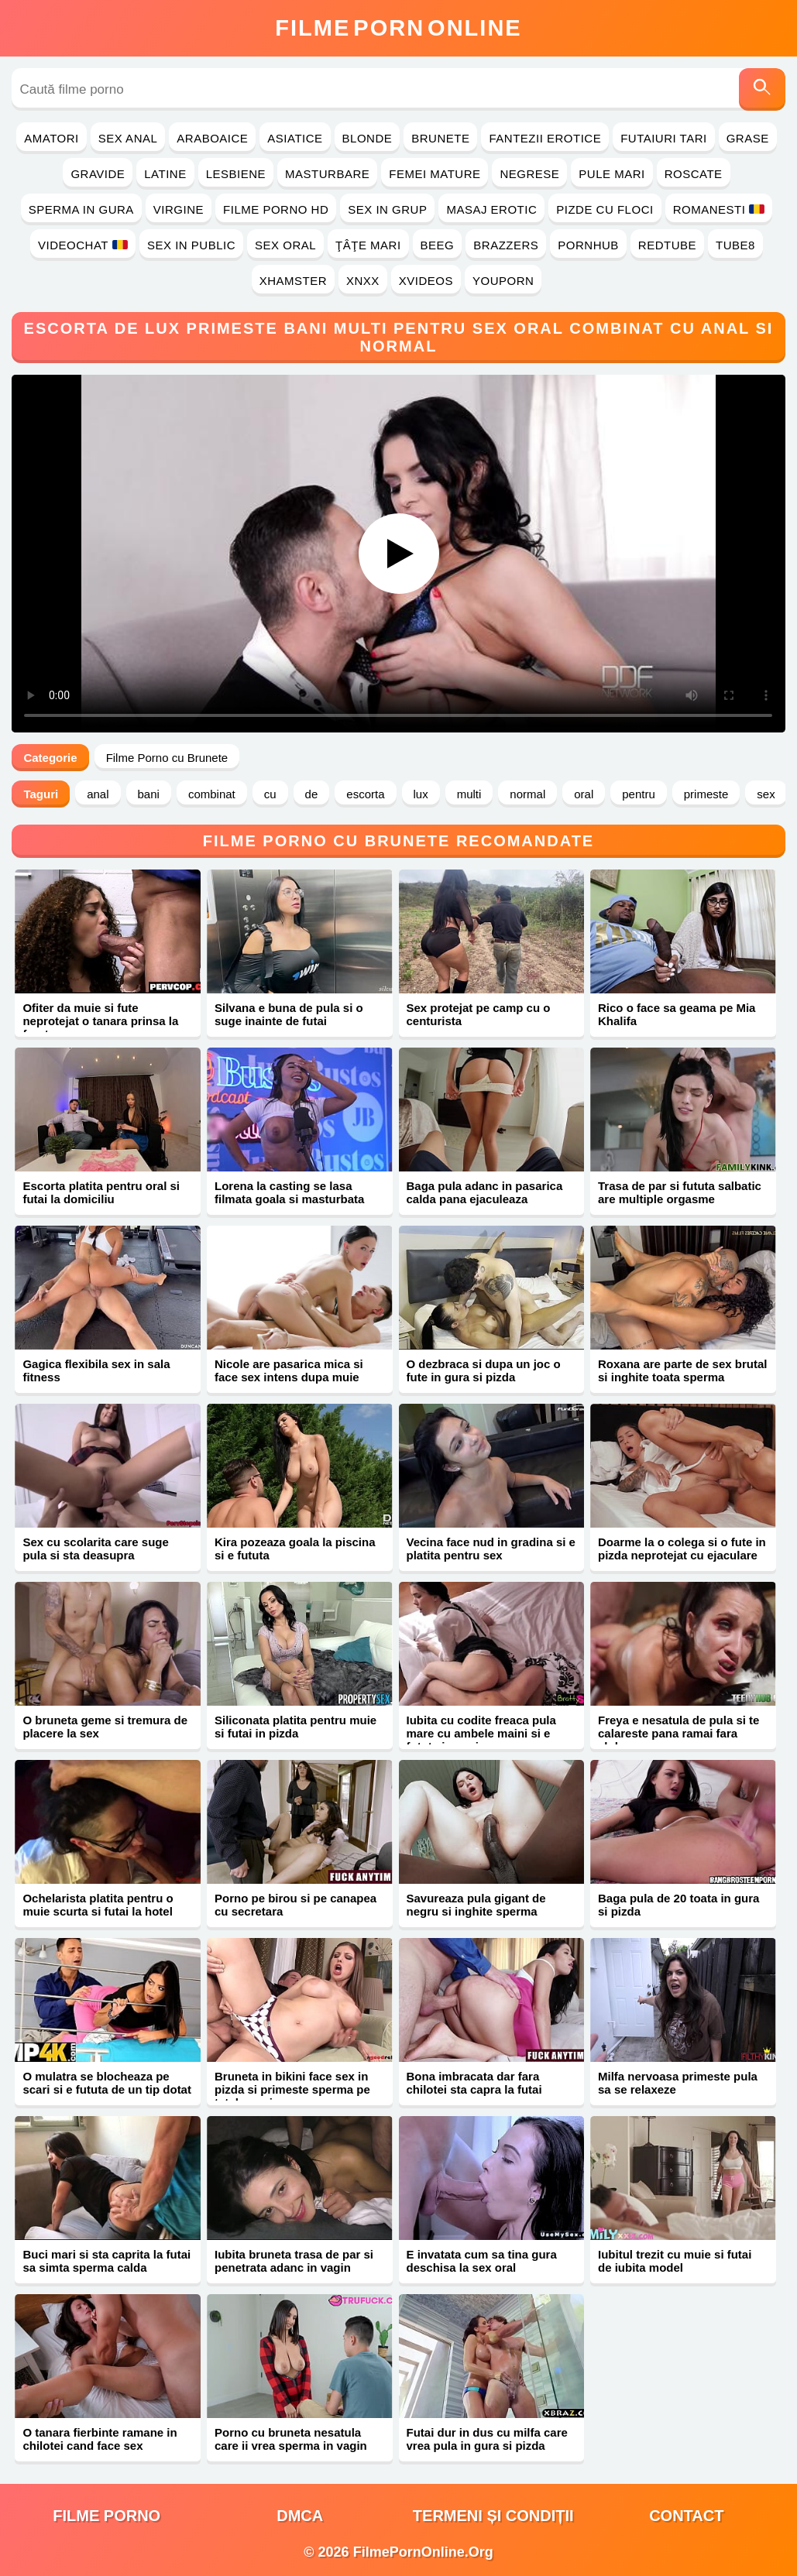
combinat (211, 794)
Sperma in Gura (81, 209)
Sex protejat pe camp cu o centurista (479, 1014)
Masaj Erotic (491, 209)
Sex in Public (191, 245)
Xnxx (363, 280)
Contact (686, 2515)
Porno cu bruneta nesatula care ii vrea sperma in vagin (291, 2439)
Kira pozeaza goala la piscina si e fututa (295, 1548)
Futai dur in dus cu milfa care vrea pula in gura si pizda (487, 2439)
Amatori (51, 138)
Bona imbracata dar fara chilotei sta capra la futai (474, 2083)
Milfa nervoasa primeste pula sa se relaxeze (677, 2083)
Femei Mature (434, 173)
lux (421, 794)
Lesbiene (236, 173)
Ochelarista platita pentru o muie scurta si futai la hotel (97, 1905)
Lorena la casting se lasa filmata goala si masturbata (289, 1192)
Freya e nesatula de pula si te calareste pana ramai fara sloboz (678, 1733)
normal (527, 794)
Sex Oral (285, 245)
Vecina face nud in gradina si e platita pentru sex (491, 1548)
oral (583, 794)
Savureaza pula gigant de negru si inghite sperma (476, 1905)
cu (270, 794)
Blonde (367, 138)
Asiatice (294, 138)
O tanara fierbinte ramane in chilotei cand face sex (99, 2439)
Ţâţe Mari (368, 245)
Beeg (438, 245)
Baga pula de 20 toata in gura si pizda (678, 1905)
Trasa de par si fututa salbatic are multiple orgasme (679, 1192)
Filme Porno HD (275, 209)
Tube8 (735, 245)
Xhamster (293, 280)
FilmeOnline (398, 27)
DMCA (300, 2515)
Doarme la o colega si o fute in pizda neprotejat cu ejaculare (682, 1548)
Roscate (694, 173)
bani (149, 794)
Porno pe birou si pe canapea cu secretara (295, 1905)
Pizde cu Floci (604, 209)
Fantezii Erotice (545, 138)
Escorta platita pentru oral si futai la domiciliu (101, 1192)
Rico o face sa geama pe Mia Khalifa (676, 1014)
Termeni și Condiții (493, 2515)
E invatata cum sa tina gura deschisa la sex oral (482, 2261)
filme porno (106, 2515)
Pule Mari (611, 173)
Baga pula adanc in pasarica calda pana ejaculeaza (485, 1192)
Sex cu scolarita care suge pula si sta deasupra (95, 1548)
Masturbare (327, 173)
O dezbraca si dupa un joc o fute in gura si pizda (484, 1370)
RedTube (667, 245)
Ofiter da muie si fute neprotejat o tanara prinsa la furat (100, 1021)
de (311, 794)
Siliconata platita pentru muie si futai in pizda (295, 1726)
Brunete (440, 138)
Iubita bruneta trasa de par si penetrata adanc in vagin (294, 2261)
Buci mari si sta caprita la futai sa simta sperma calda (106, 2261)
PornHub (588, 245)
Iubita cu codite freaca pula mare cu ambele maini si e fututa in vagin (481, 1733)
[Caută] (762, 89)
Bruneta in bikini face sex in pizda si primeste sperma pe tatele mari (292, 2089)
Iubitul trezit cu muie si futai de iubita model (674, 2261)
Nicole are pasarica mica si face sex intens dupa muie (289, 1370)
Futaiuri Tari (663, 138)
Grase (748, 138)
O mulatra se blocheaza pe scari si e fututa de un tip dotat (106, 2083)
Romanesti (719, 209)
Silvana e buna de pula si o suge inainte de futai (289, 1014)
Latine (165, 173)
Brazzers (505, 245)
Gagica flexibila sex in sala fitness (96, 1370)
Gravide (97, 173)
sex (766, 794)
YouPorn (503, 280)
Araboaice (212, 138)
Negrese (529, 173)
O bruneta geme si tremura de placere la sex (104, 1726)
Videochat (83, 245)
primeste (706, 794)
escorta (365, 794)
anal (97, 794)
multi (469, 794)
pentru (638, 794)
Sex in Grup (387, 209)
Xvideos (426, 280)
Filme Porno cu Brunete (167, 757)
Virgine (178, 209)
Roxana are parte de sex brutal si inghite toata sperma (682, 1370)
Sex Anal (128, 138)
